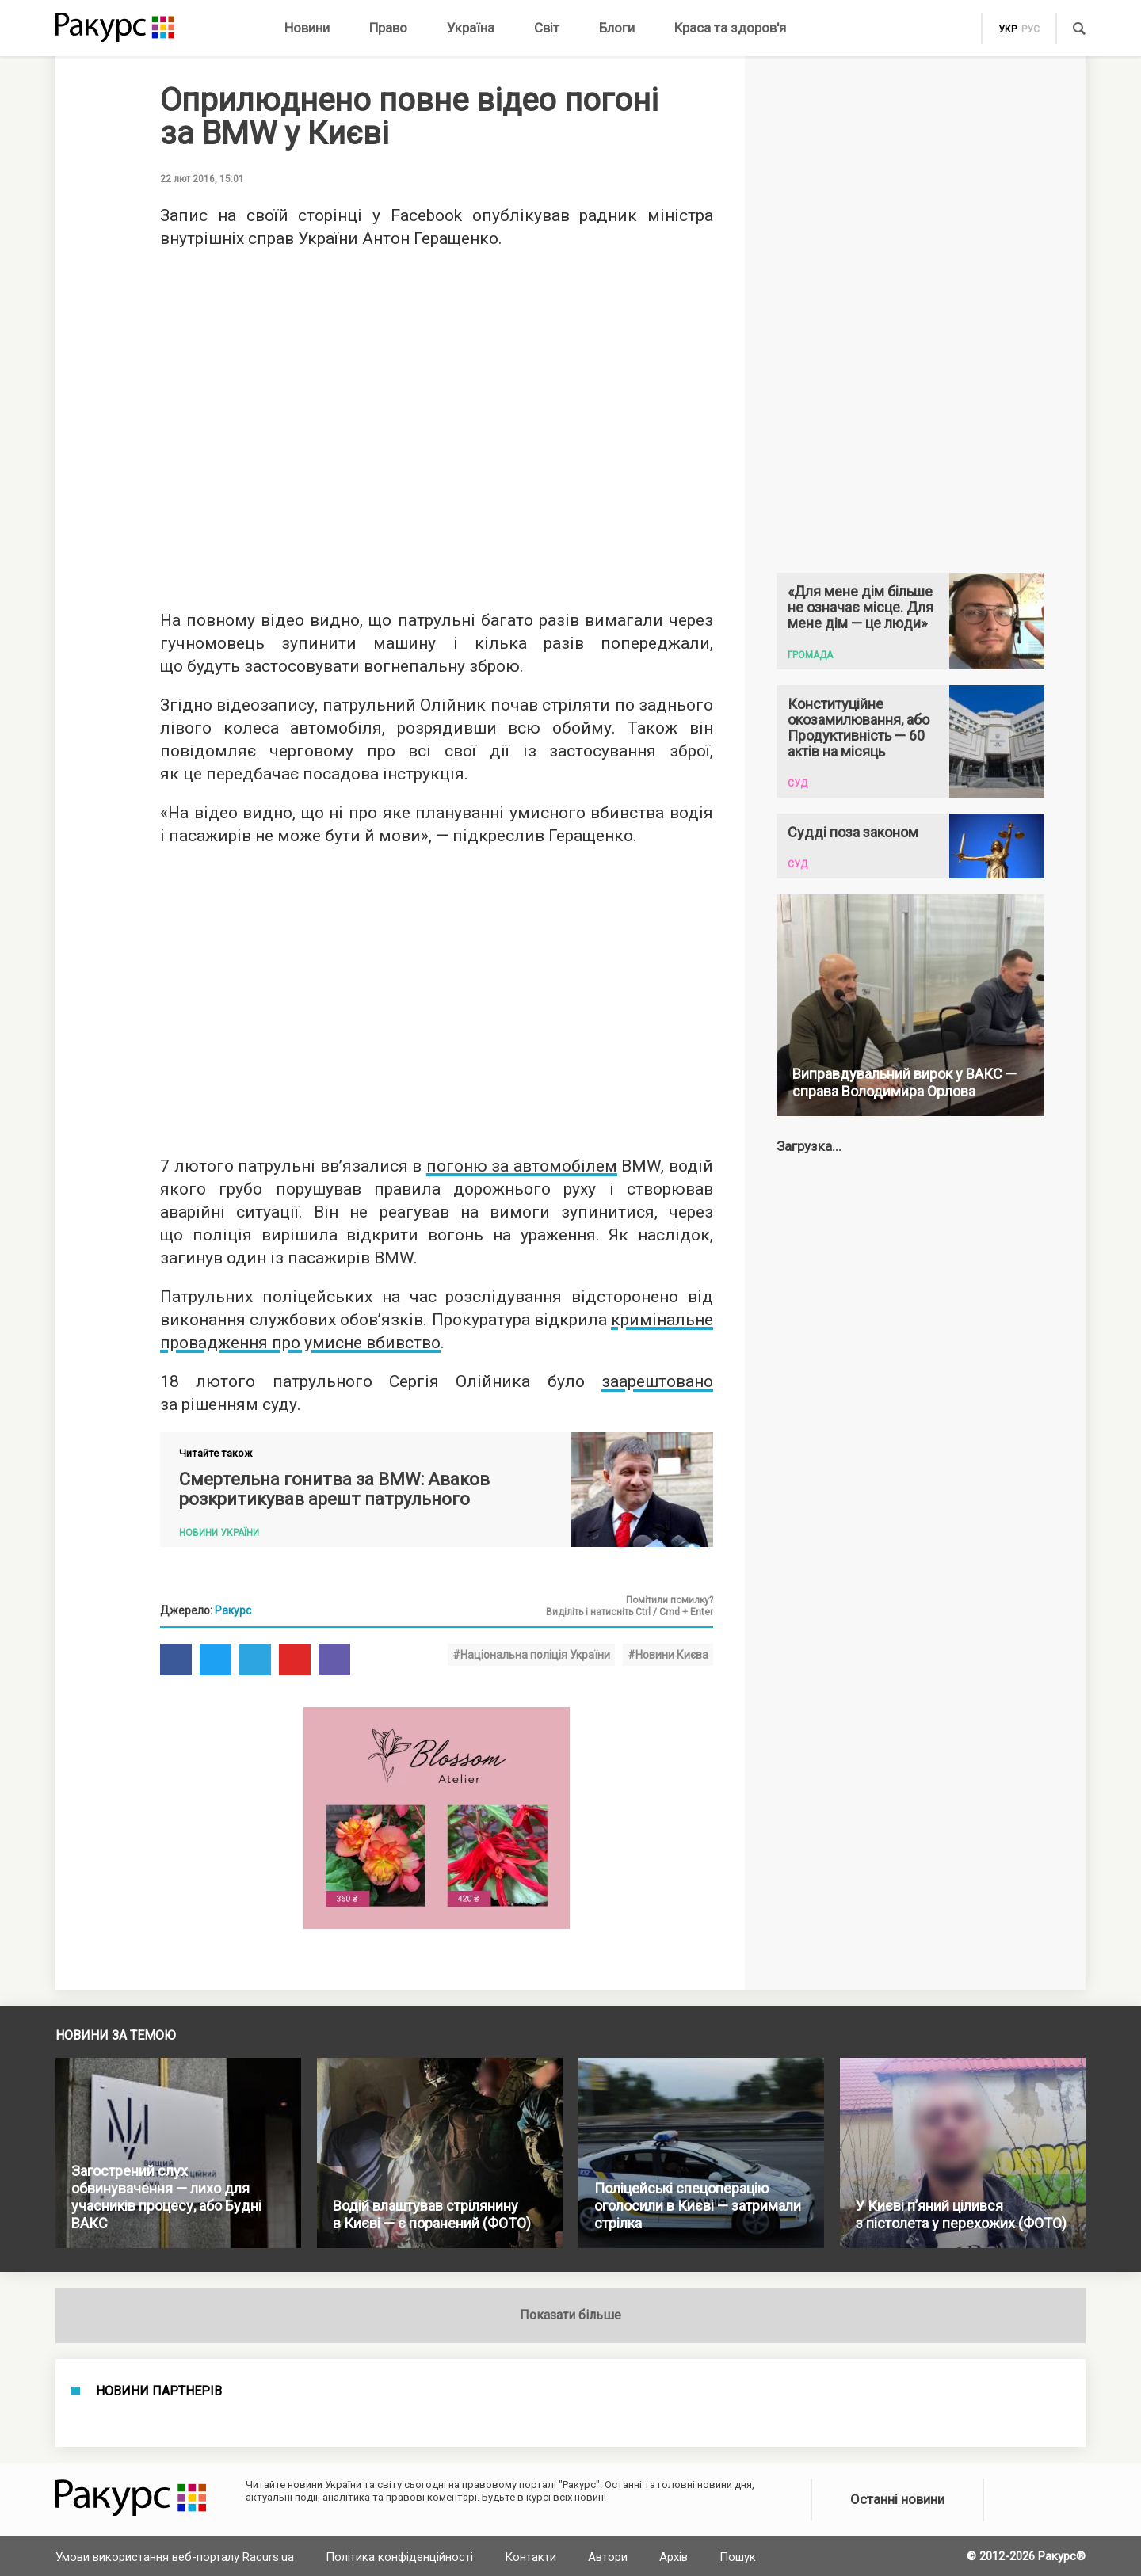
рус (1030, 29)
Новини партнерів (159, 2391)
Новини (307, 28)
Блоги (617, 28)
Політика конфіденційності (399, 2557)
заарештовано (657, 1381)
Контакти (530, 2557)
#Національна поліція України (531, 1654)
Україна (470, 28)
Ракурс (233, 1610)
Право (388, 28)
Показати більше (570, 2315)
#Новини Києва (668, 1654)
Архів (673, 2557)
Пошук (737, 2557)
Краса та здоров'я (730, 28)
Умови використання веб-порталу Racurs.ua (174, 2557)
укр (1007, 29)
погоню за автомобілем (521, 1166)
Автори (608, 2557)
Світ (546, 28)
